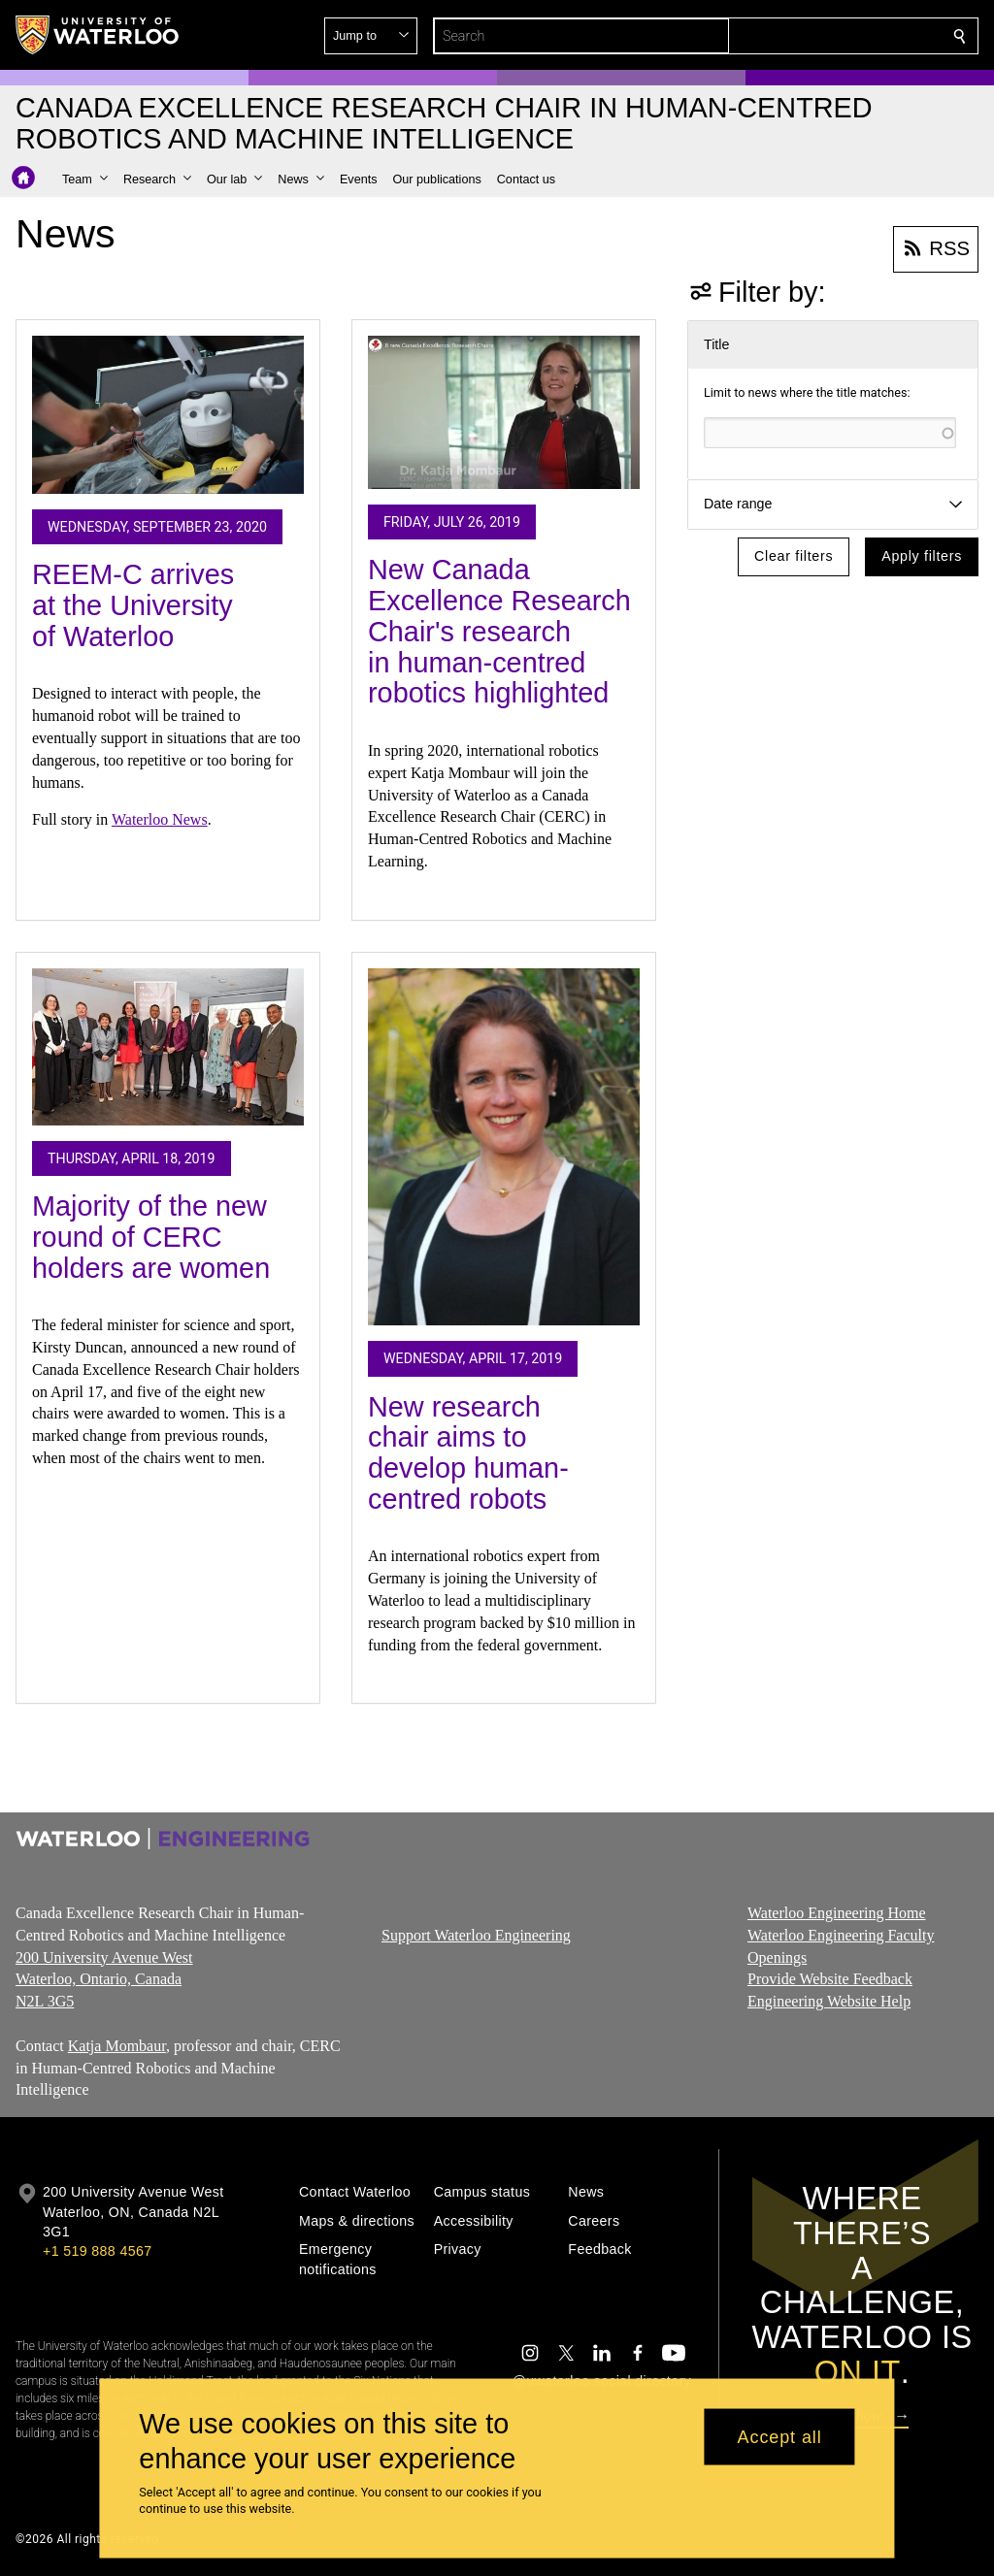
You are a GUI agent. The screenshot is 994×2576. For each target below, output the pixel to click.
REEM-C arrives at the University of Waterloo (133, 605)
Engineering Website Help (829, 2001)
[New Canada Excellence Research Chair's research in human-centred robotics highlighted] (504, 413)
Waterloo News (160, 819)
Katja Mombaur (117, 2046)
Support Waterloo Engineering (476, 1935)
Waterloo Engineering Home (836, 1913)
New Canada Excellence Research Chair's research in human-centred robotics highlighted (499, 631)
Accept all (780, 2436)
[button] (819, 35)
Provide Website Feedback (829, 1980)
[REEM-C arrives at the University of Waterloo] (168, 415)
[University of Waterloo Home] (98, 35)
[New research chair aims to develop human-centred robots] (504, 1147)
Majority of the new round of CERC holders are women (151, 1236)
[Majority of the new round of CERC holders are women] (168, 1046)
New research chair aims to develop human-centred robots (468, 1453)
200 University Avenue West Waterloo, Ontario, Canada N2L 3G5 (104, 1979)
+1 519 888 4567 (97, 2251)
